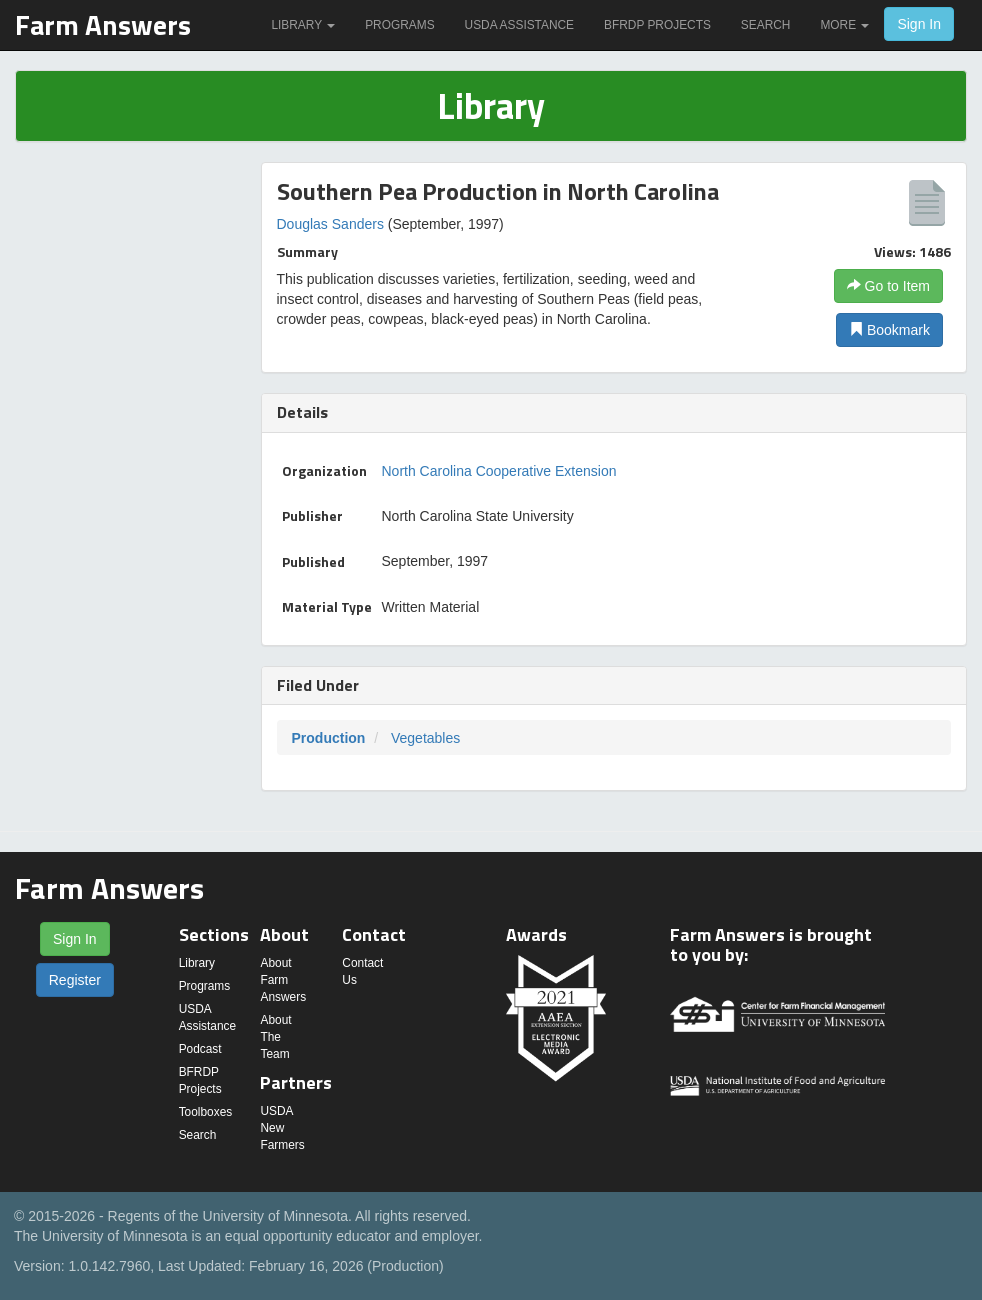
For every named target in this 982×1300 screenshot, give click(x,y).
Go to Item (888, 286)
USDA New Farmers (282, 1128)
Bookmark (889, 330)
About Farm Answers (283, 980)
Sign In (919, 24)
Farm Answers (103, 24)
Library (303, 25)
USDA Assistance (519, 25)
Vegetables (425, 738)
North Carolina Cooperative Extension (499, 471)
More (844, 25)
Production (329, 738)
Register (75, 980)
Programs (399, 25)
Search (766, 25)
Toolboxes (206, 1112)
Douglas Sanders (330, 224)
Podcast (200, 1049)
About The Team (275, 1037)
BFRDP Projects (657, 25)
